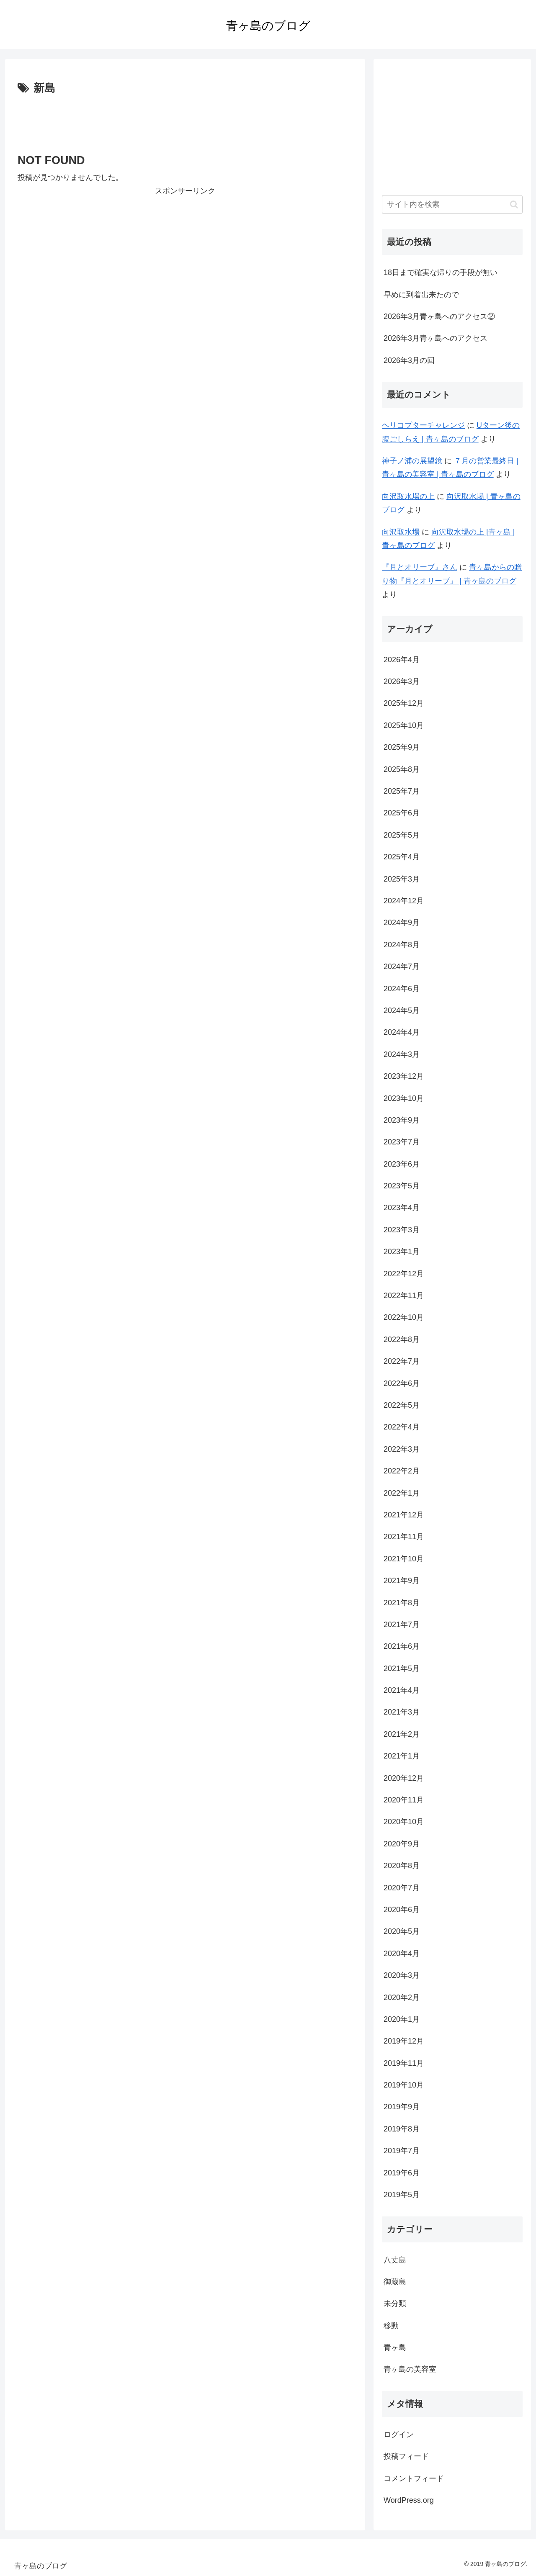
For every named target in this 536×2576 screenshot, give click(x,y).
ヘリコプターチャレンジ (423, 425)
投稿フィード (406, 2456)
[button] (514, 204)
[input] (452, 204)
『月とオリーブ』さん (419, 567)
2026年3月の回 (409, 360)
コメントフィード (414, 2478)
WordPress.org (409, 2500)
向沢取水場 (401, 532)
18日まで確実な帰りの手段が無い (440, 272)
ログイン (399, 2434)
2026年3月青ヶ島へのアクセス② (439, 316)
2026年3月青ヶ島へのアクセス (435, 338)
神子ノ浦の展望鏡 (412, 461)
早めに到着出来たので (421, 295)
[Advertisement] (185, 121)
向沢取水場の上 (408, 496)
